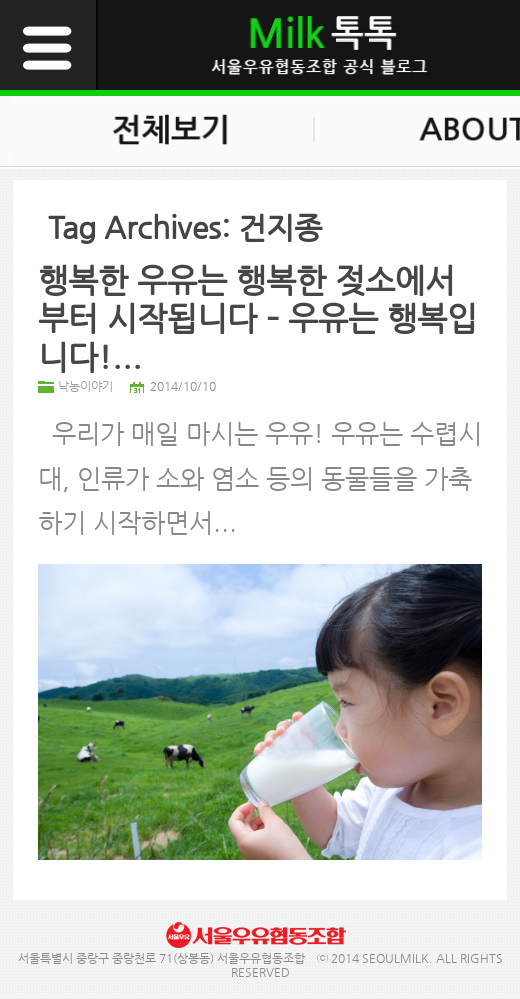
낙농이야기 (85, 386)
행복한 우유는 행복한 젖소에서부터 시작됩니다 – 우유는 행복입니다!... (257, 318)
